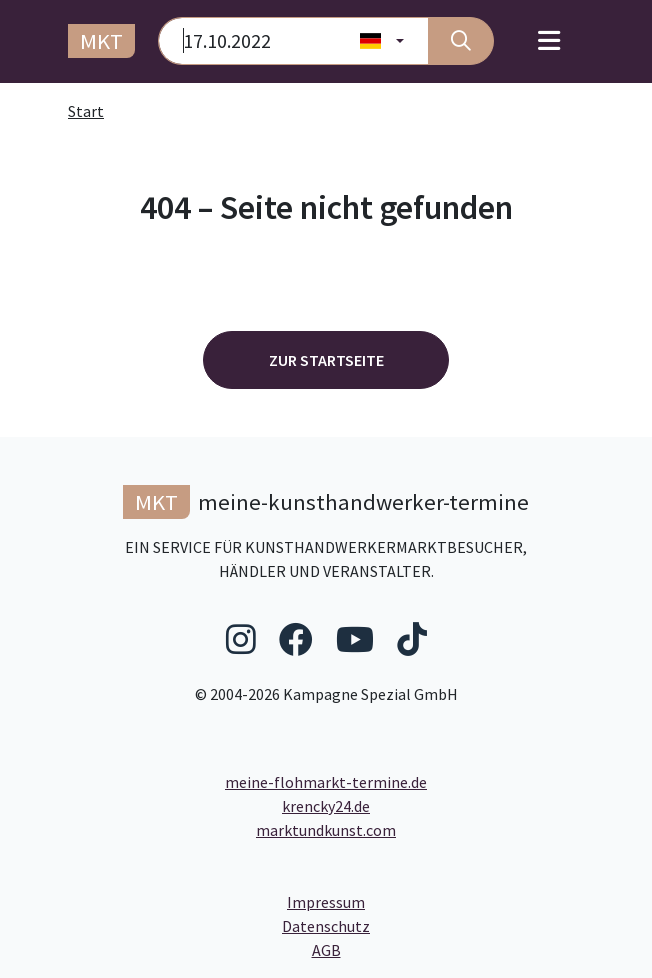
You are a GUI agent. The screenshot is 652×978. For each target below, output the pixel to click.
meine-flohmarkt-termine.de (326, 782)
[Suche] (461, 41)
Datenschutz (406, 925)
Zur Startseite (326, 360)
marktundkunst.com (326, 830)
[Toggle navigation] (549, 41)
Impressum (401, 901)
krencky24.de (326, 806)
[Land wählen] (382, 41)
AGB (476, 949)
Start (86, 111)
